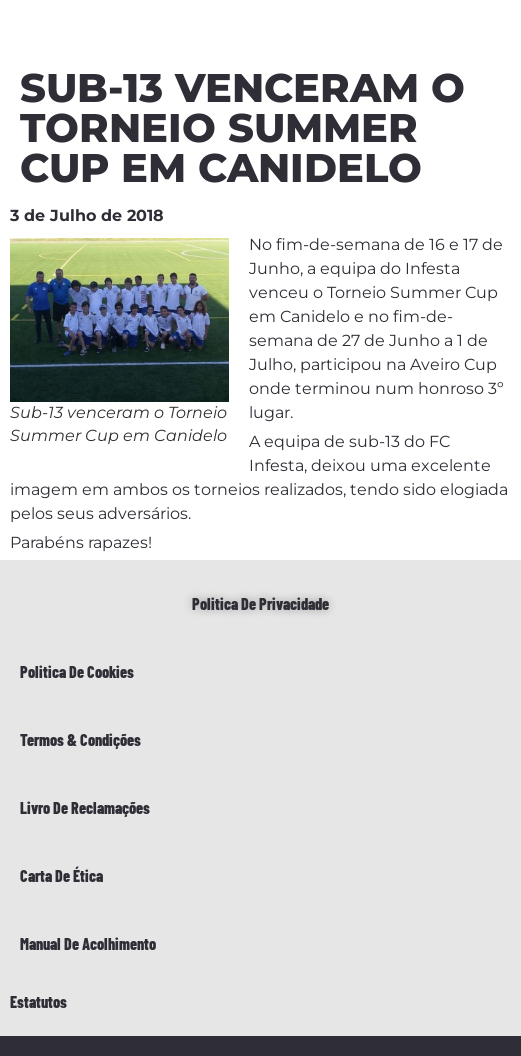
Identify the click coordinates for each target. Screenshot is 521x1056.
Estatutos (38, 1001)
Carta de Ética (61, 875)
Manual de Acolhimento (88, 943)
